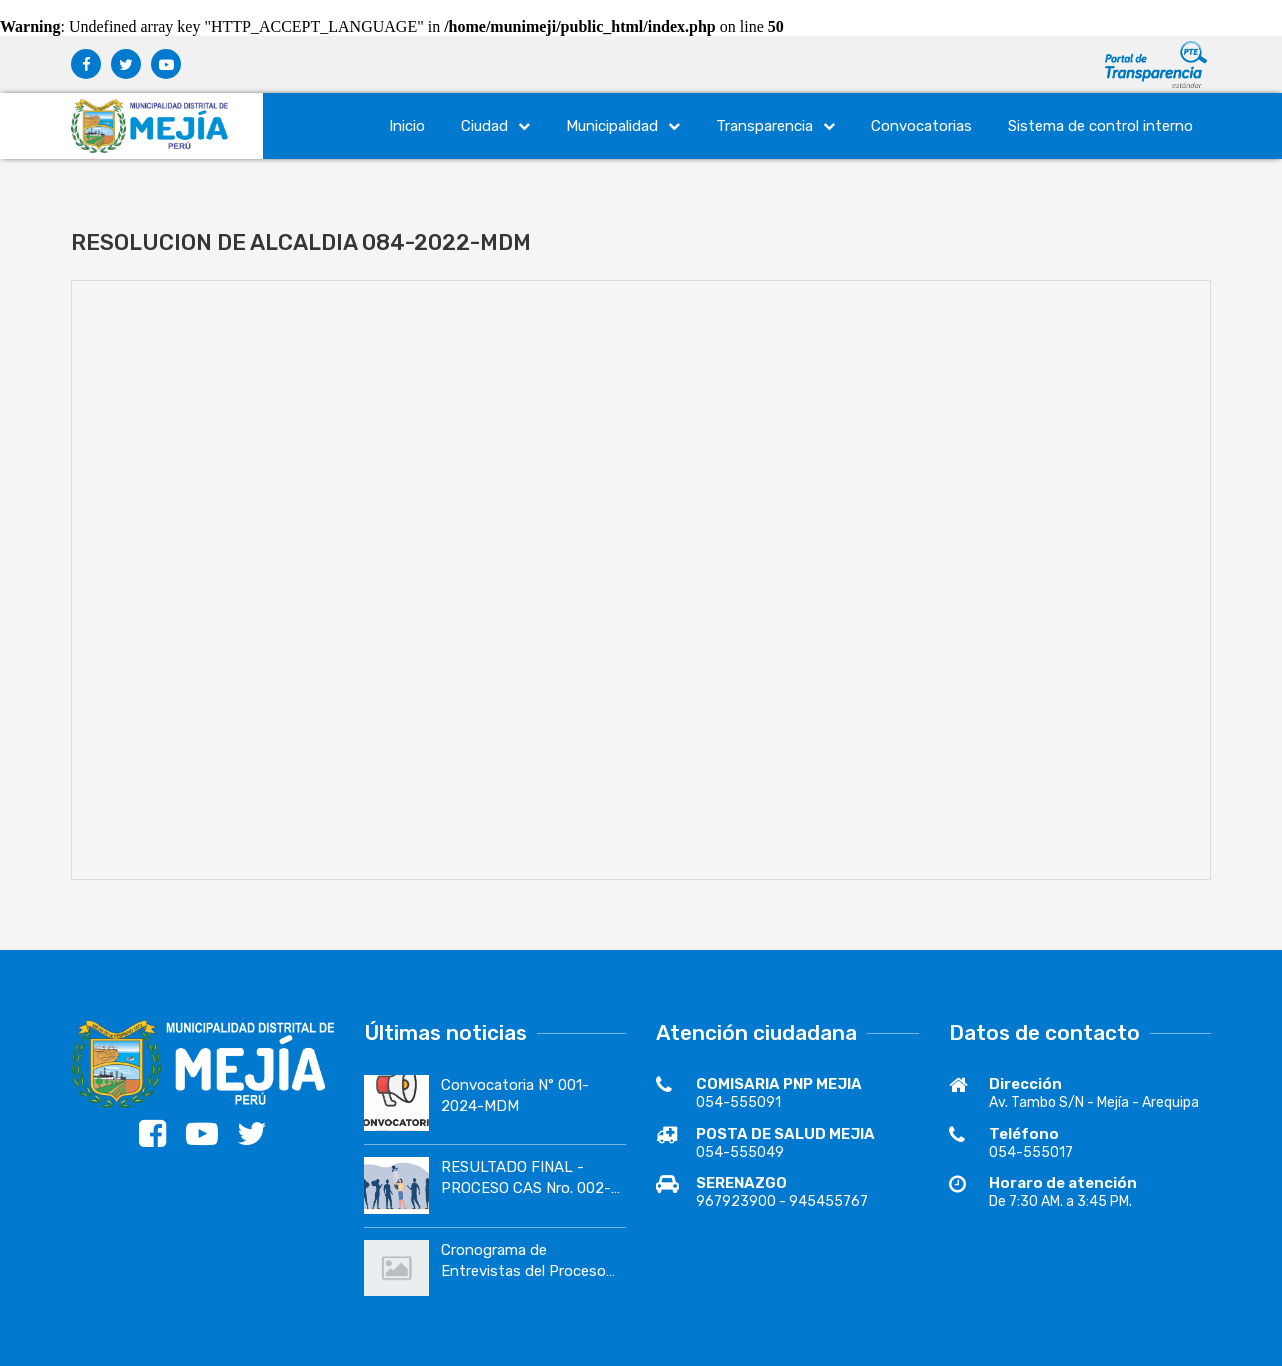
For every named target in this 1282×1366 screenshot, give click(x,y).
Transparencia (775, 126)
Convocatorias (921, 126)
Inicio (407, 126)
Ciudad (495, 126)
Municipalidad (623, 126)
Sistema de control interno (1100, 126)
